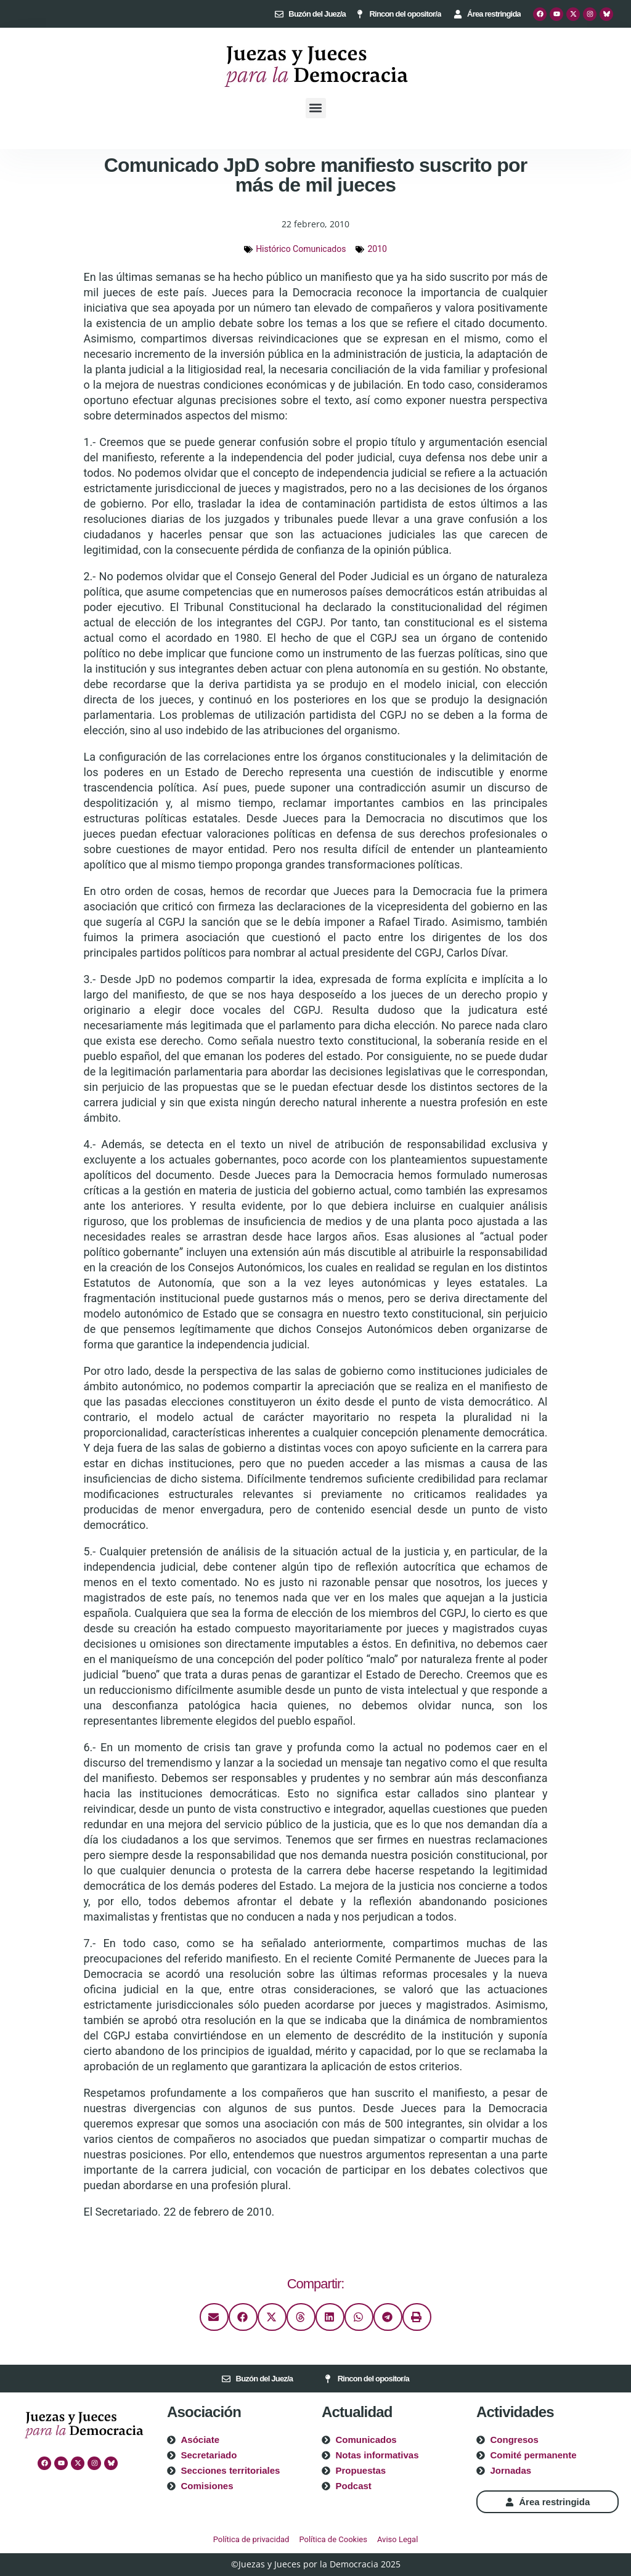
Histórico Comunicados (301, 249)
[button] (316, 108)
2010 (376, 249)
